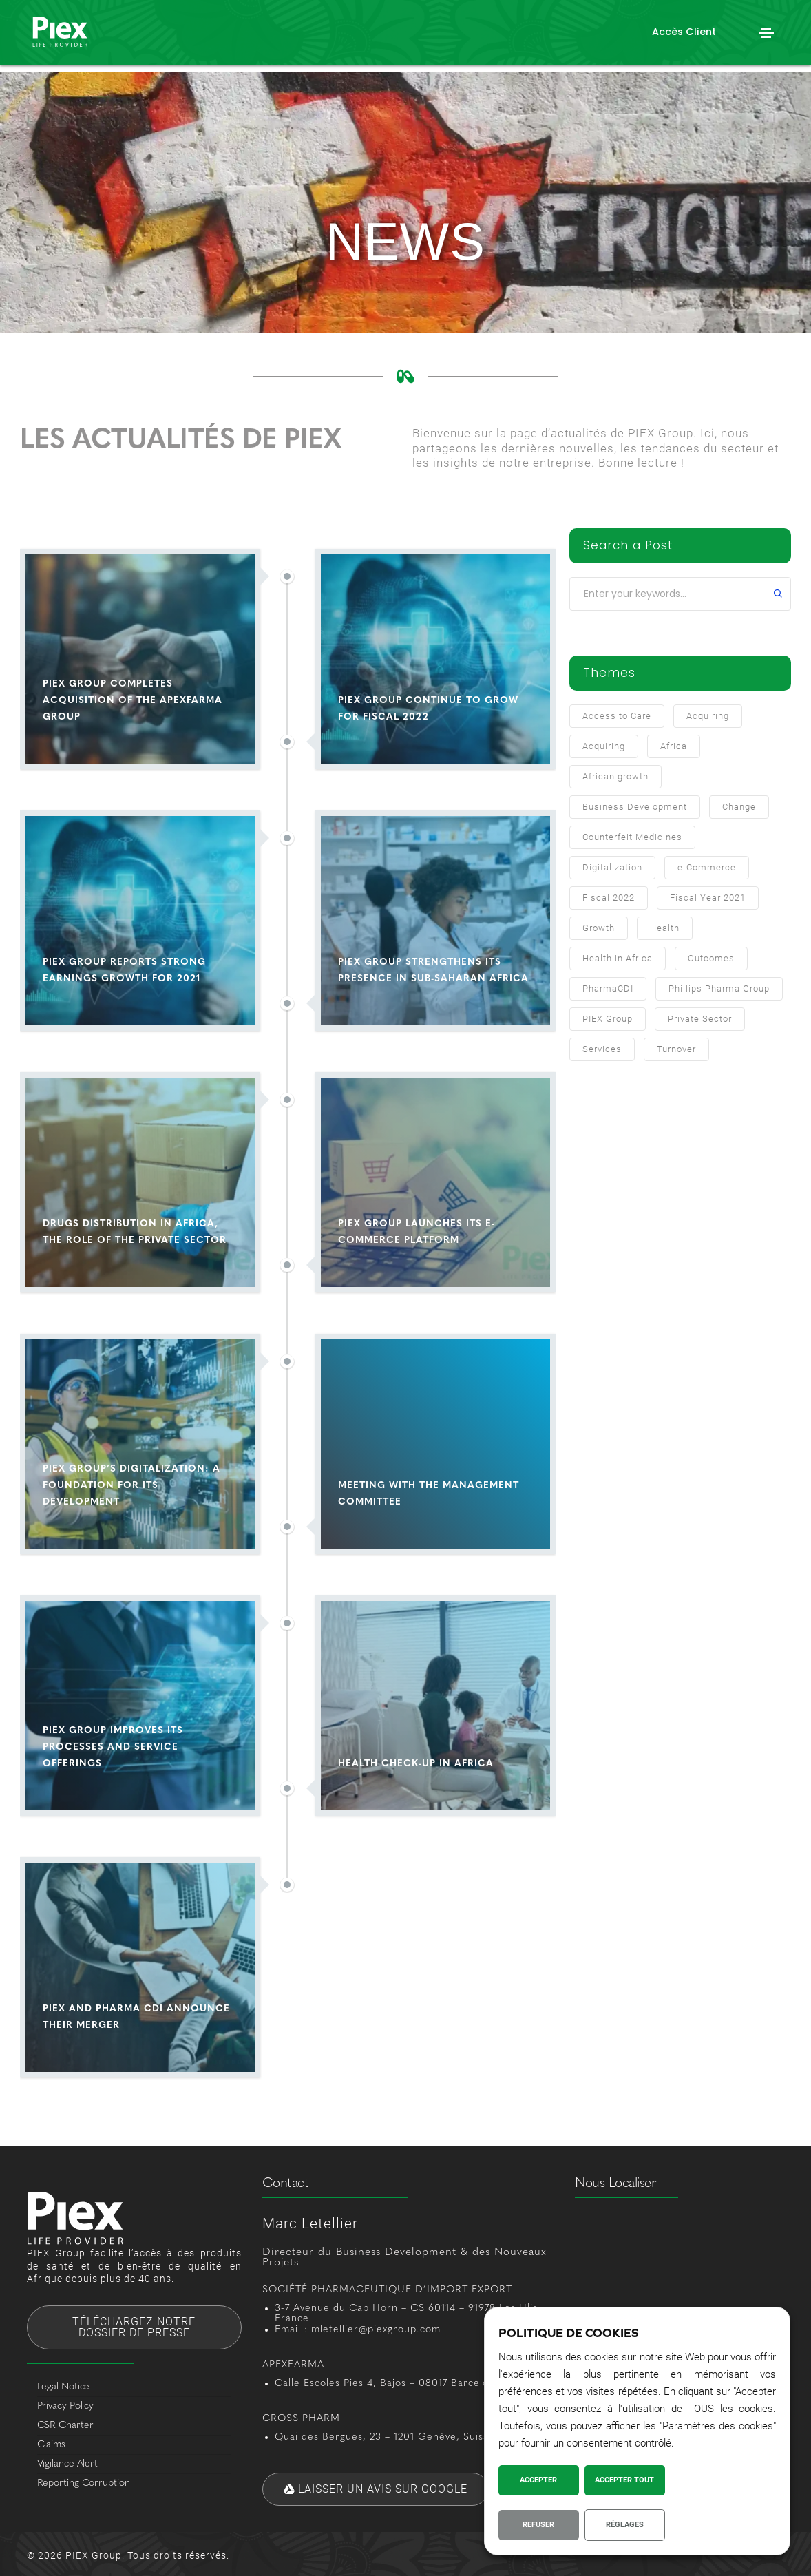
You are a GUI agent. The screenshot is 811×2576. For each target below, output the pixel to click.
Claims (51, 2445)
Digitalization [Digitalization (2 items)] (612, 867)
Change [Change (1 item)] (739, 807)
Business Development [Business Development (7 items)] (634, 807)
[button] (684, 32)
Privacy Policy (65, 2406)
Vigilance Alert (67, 2464)
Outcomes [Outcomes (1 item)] (711, 958)
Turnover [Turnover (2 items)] (676, 1049)
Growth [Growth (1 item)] (598, 928)
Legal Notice (63, 2387)
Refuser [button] (538, 2524)
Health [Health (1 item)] (665, 928)
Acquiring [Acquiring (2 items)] (707, 716)
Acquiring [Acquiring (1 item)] (603, 746)
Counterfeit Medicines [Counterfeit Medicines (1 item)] (632, 837)
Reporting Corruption (83, 2483)
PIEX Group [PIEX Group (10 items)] (607, 1019)
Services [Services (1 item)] (602, 1049)
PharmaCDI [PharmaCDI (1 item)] (607, 988)
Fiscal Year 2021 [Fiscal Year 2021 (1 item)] (708, 897)
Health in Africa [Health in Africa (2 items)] (617, 958)
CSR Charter (65, 2425)
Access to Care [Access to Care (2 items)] (616, 716)
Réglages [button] (625, 2524)
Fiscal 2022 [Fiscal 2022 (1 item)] (608, 897)
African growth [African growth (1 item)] (615, 776)
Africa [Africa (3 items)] (673, 746)
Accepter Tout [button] (624, 2479)
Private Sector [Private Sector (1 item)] (700, 1019)
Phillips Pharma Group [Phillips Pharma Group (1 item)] (719, 988)
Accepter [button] (538, 2479)
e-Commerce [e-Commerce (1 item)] (706, 867)
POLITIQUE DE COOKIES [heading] (568, 2332)
